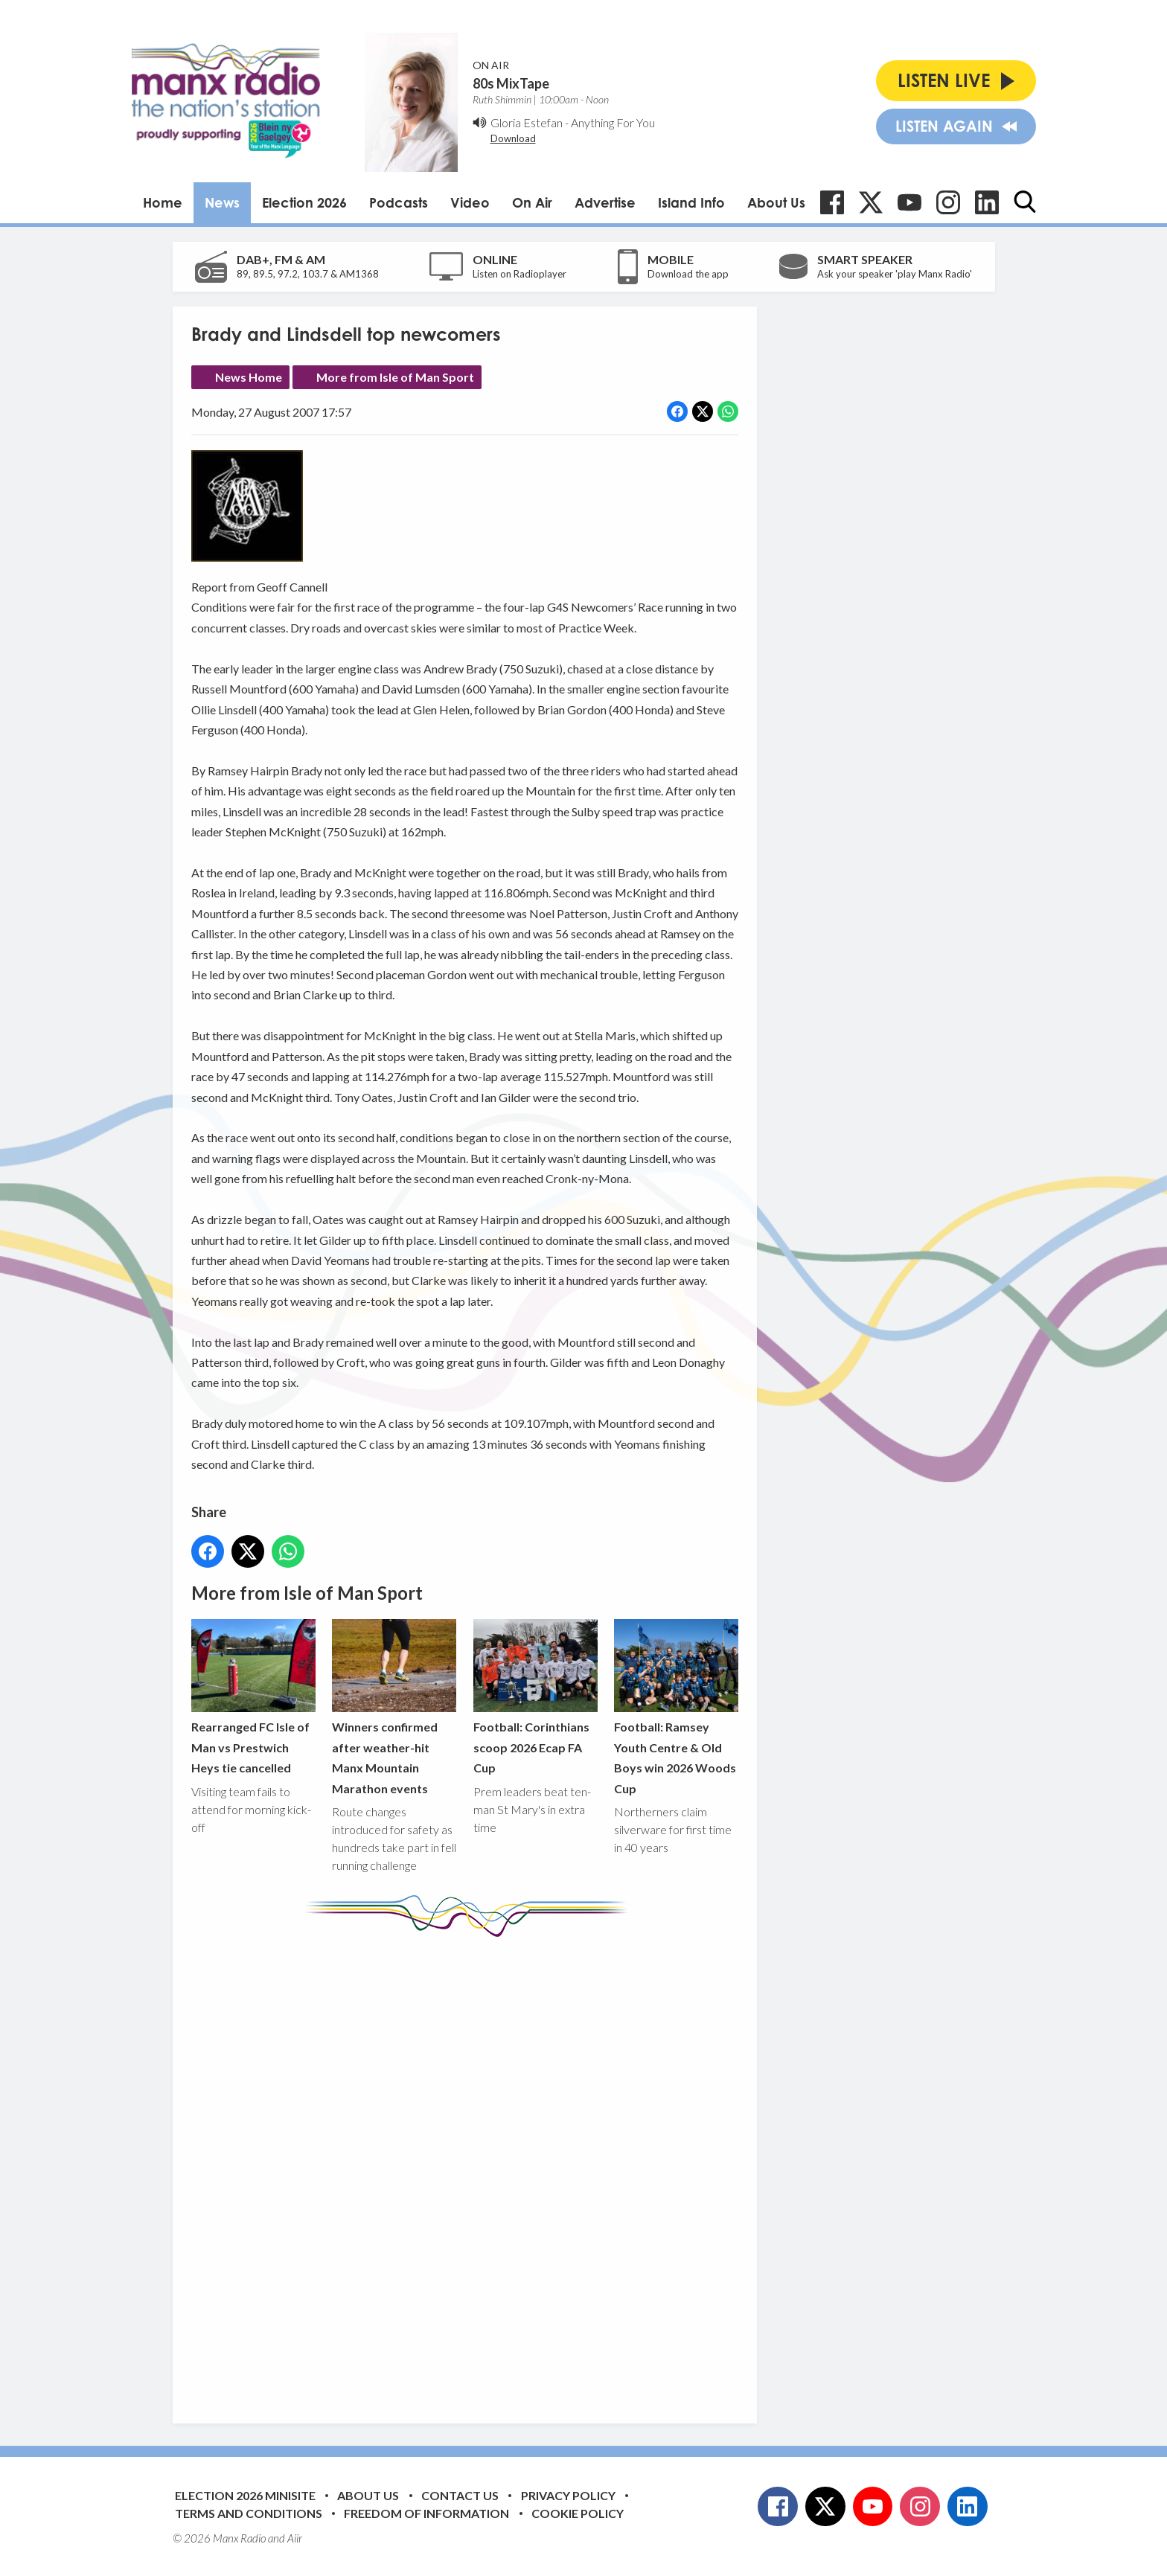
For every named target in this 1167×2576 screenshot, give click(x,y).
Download (513, 138)
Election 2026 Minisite (245, 2495)
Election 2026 (304, 202)
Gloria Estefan (526, 122)
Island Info (691, 202)
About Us (776, 202)
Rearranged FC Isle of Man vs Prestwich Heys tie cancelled (253, 1697)
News (222, 202)
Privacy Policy (568, 2495)
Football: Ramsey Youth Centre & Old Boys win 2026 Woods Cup (675, 1707)
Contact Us (460, 2495)
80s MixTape (511, 83)
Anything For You (613, 122)
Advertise (605, 202)
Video (470, 202)
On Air (532, 202)
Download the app (688, 274)
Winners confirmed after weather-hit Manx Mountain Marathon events (394, 1707)
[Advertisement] (470, 2169)
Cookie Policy (577, 2513)
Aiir (294, 2538)
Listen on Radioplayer (519, 274)
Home (162, 202)
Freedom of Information (426, 2513)
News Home (248, 377)
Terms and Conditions (248, 2513)
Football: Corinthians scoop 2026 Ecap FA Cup (535, 1697)
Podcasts (398, 202)
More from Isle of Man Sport (395, 377)
